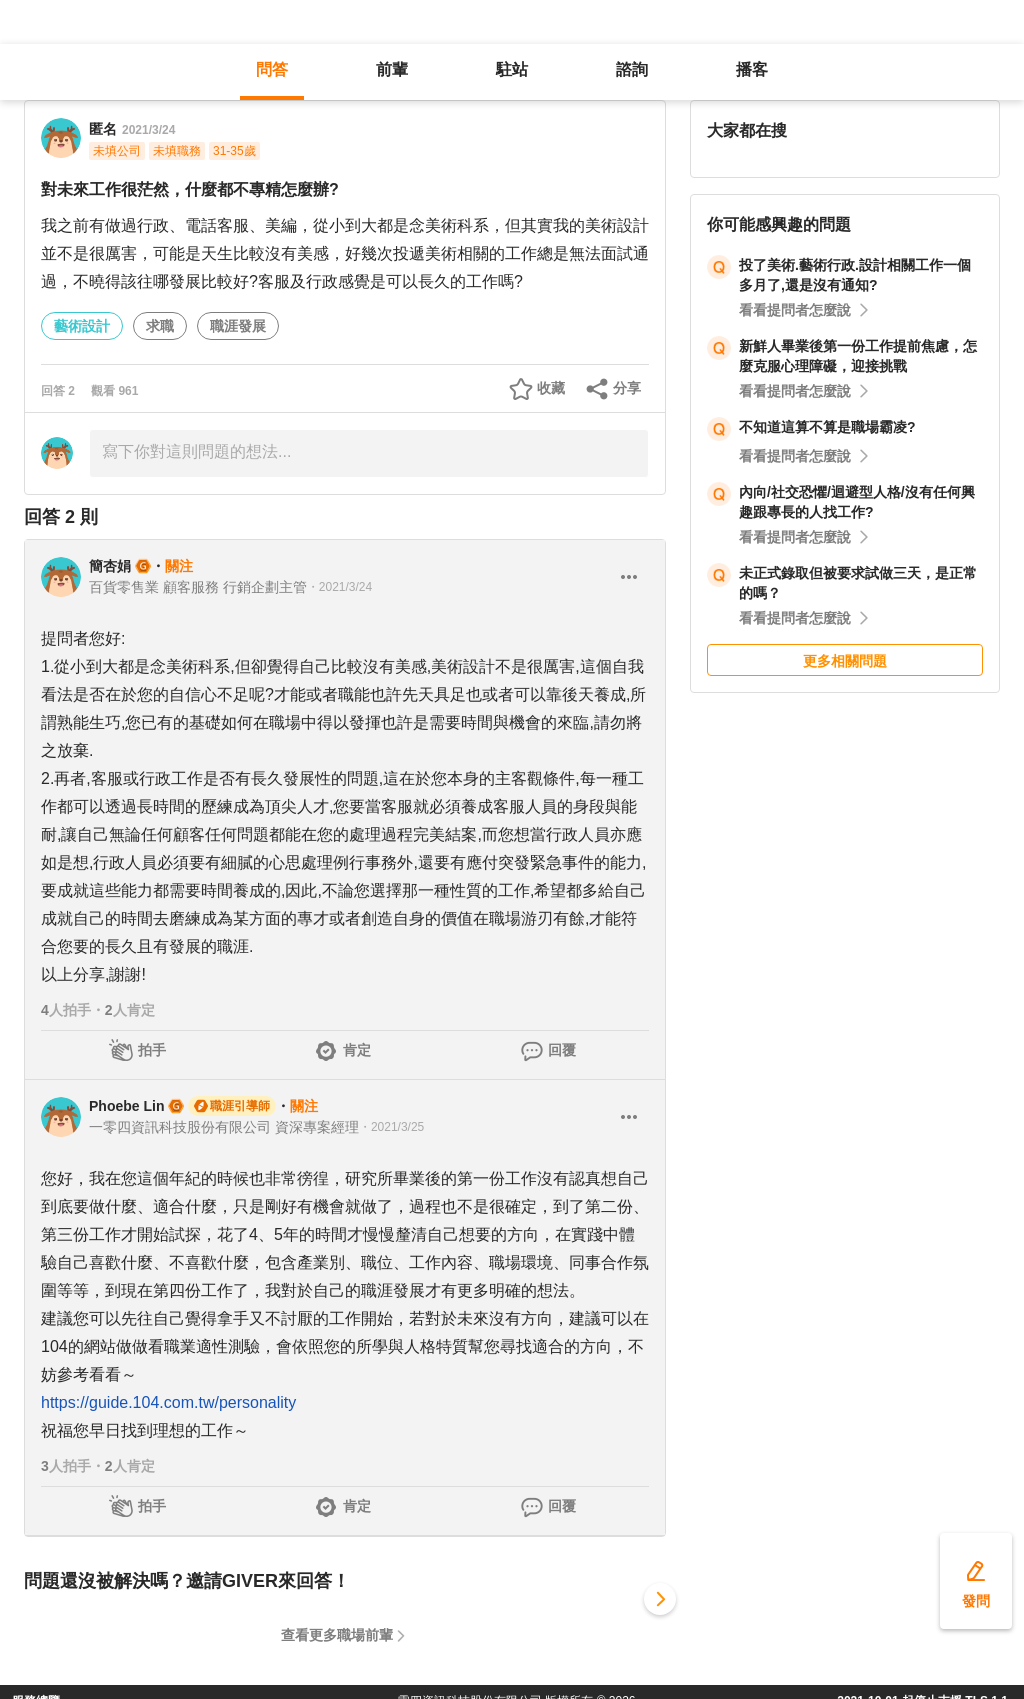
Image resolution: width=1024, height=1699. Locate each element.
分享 (627, 388)
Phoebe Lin (126, 1106)
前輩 (392, 69)
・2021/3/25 (391, 1127)
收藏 (551, 388)
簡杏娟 (110, 566)
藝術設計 (82, 326)
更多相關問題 (845, 661)
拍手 (152, 1050)
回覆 (562, 1050)
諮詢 (632, 69)
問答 (272, 69)
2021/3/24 (148, 130)
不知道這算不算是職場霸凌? (827, 427)
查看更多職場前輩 (337, 1635)
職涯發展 (238, 326)
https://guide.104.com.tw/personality (168, 1402)
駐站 (512, 69)
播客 (752, 69)
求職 (160, 326)
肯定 (357, 1050)
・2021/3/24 (339, 587)
